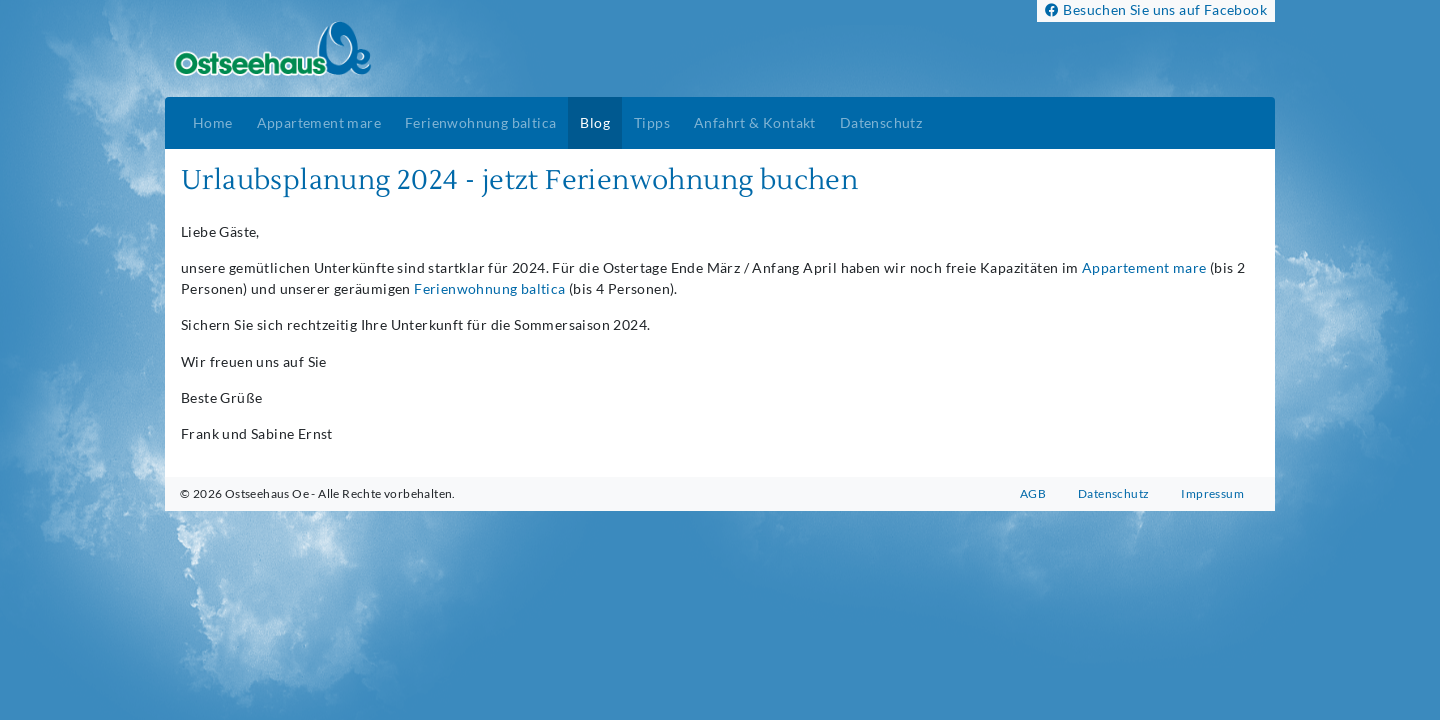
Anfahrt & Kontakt (755, 123)
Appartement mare (319, 123)
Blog (595, 123)
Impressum (1212, 493)
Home (213, 123)
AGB (1033, 493)
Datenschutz (881, 123)
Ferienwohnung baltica (480, 123)
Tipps (652, 123)
